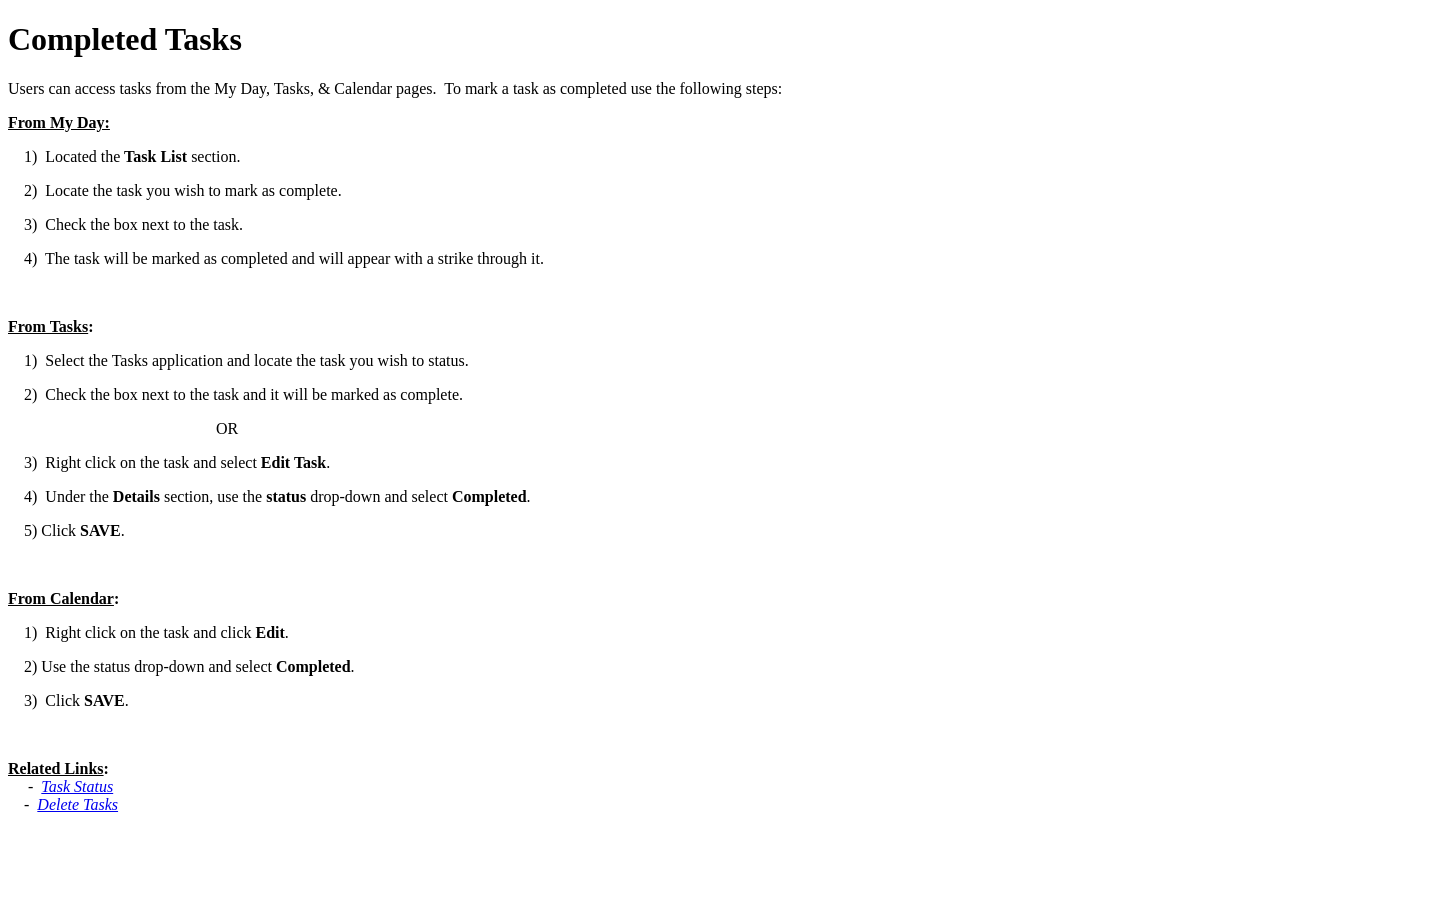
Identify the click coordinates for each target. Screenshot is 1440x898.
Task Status (77, 786)
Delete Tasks (77, 804)
